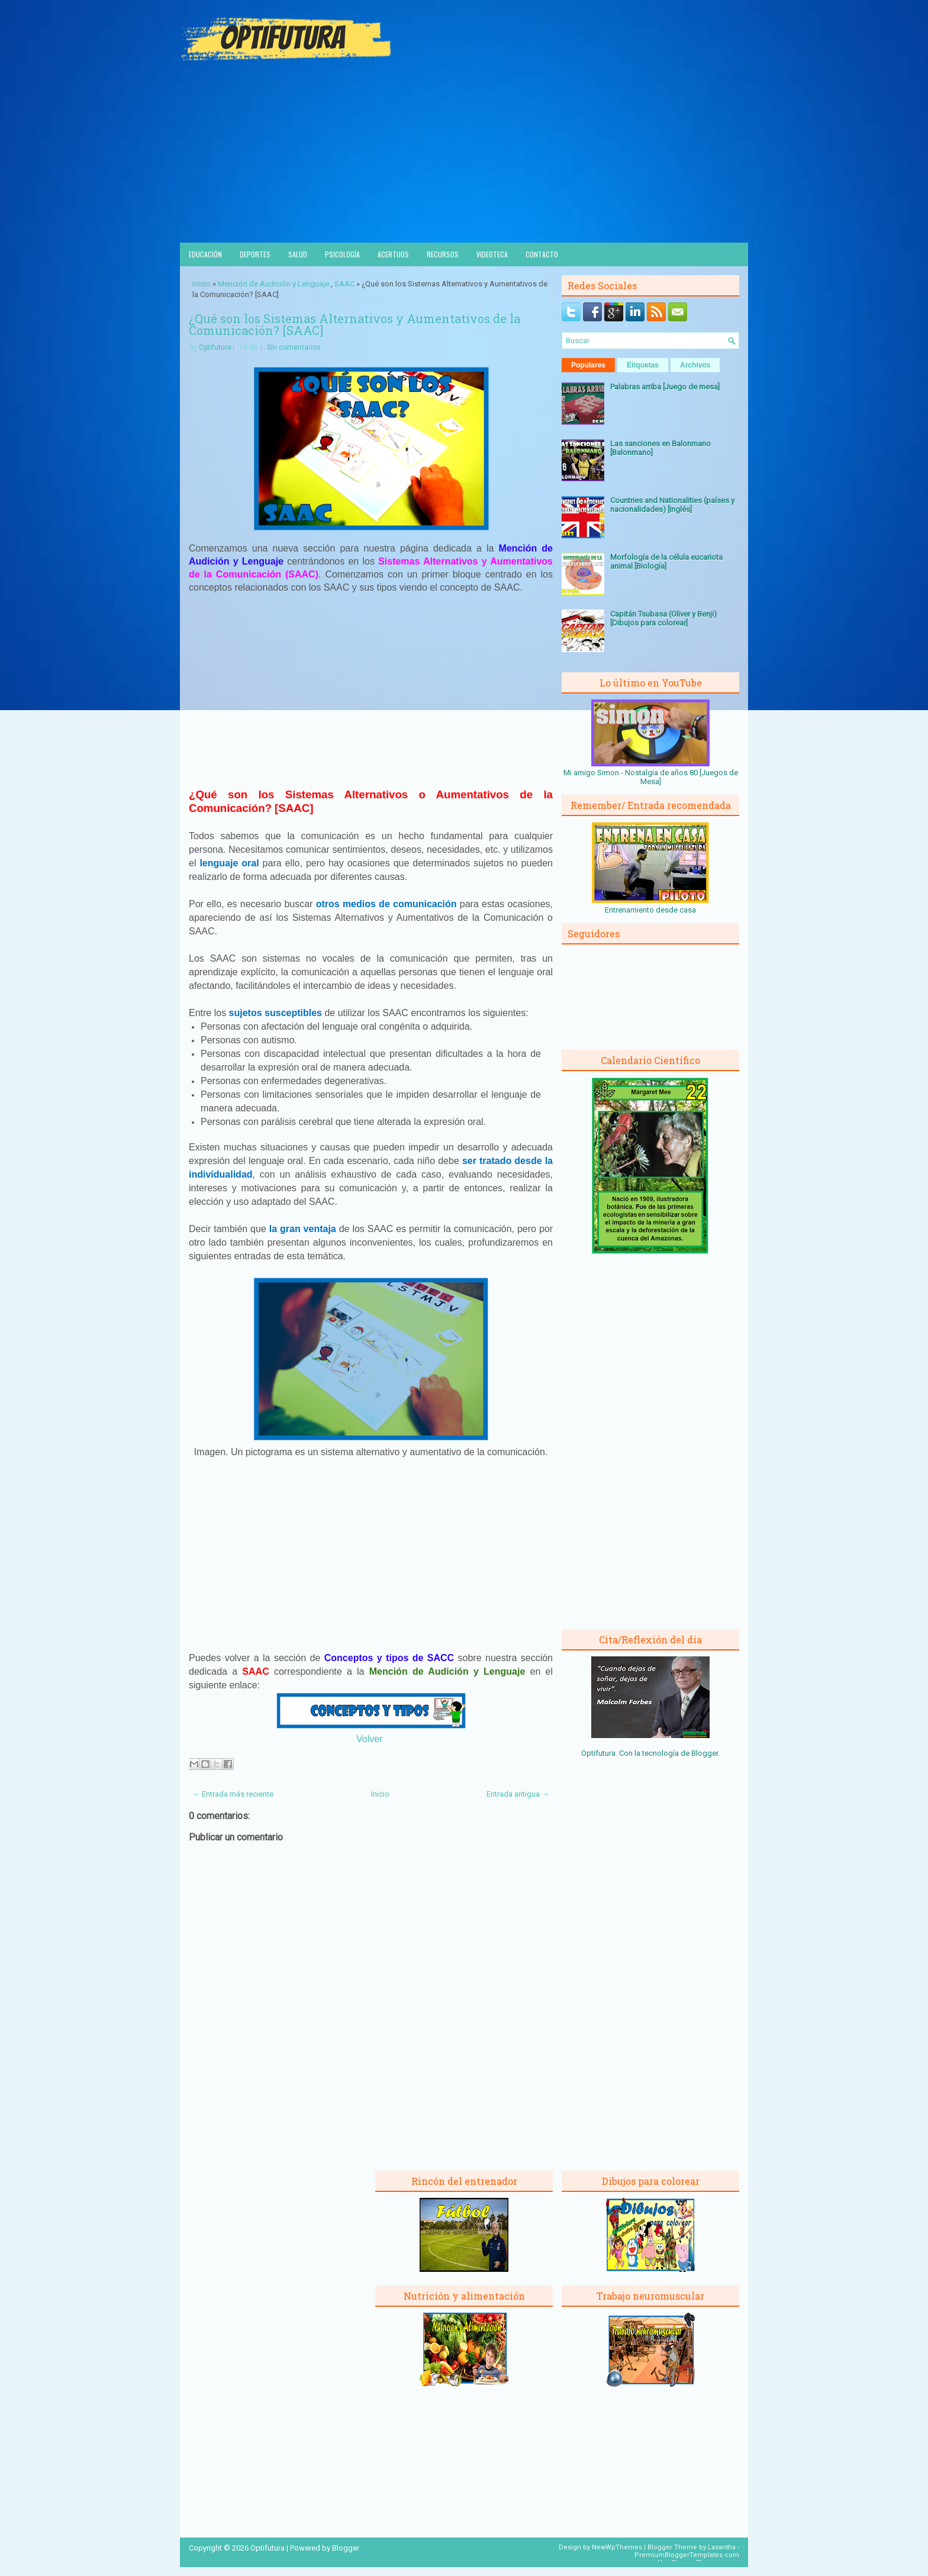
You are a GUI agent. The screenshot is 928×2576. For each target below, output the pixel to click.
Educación (205, 254)
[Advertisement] (464, 154)
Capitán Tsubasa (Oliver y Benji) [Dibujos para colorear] (663, 618)
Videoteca (492, 254)
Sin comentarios (294, 347)
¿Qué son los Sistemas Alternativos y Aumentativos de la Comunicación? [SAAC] (354, 324)
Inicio (201, 283)
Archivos (695, 365)
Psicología (342, 254)
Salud (297, 254)
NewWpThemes (617, 2547)
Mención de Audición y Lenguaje (273, 283)
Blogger (704, 1753)
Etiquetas (643, 365)
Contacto (542, 254)
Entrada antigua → (517, 1794)
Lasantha (722, 2547)
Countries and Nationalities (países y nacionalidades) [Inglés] (672, 505)
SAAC (344, 283)
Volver (369, 1739)
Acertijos (393, 254)
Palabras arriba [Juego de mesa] (665, 386)
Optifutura (215, 347)
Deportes (255, 254)
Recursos (443, 254)
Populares (588, 365)
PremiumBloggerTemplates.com (686, 2555)
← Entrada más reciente (232, 1794)
